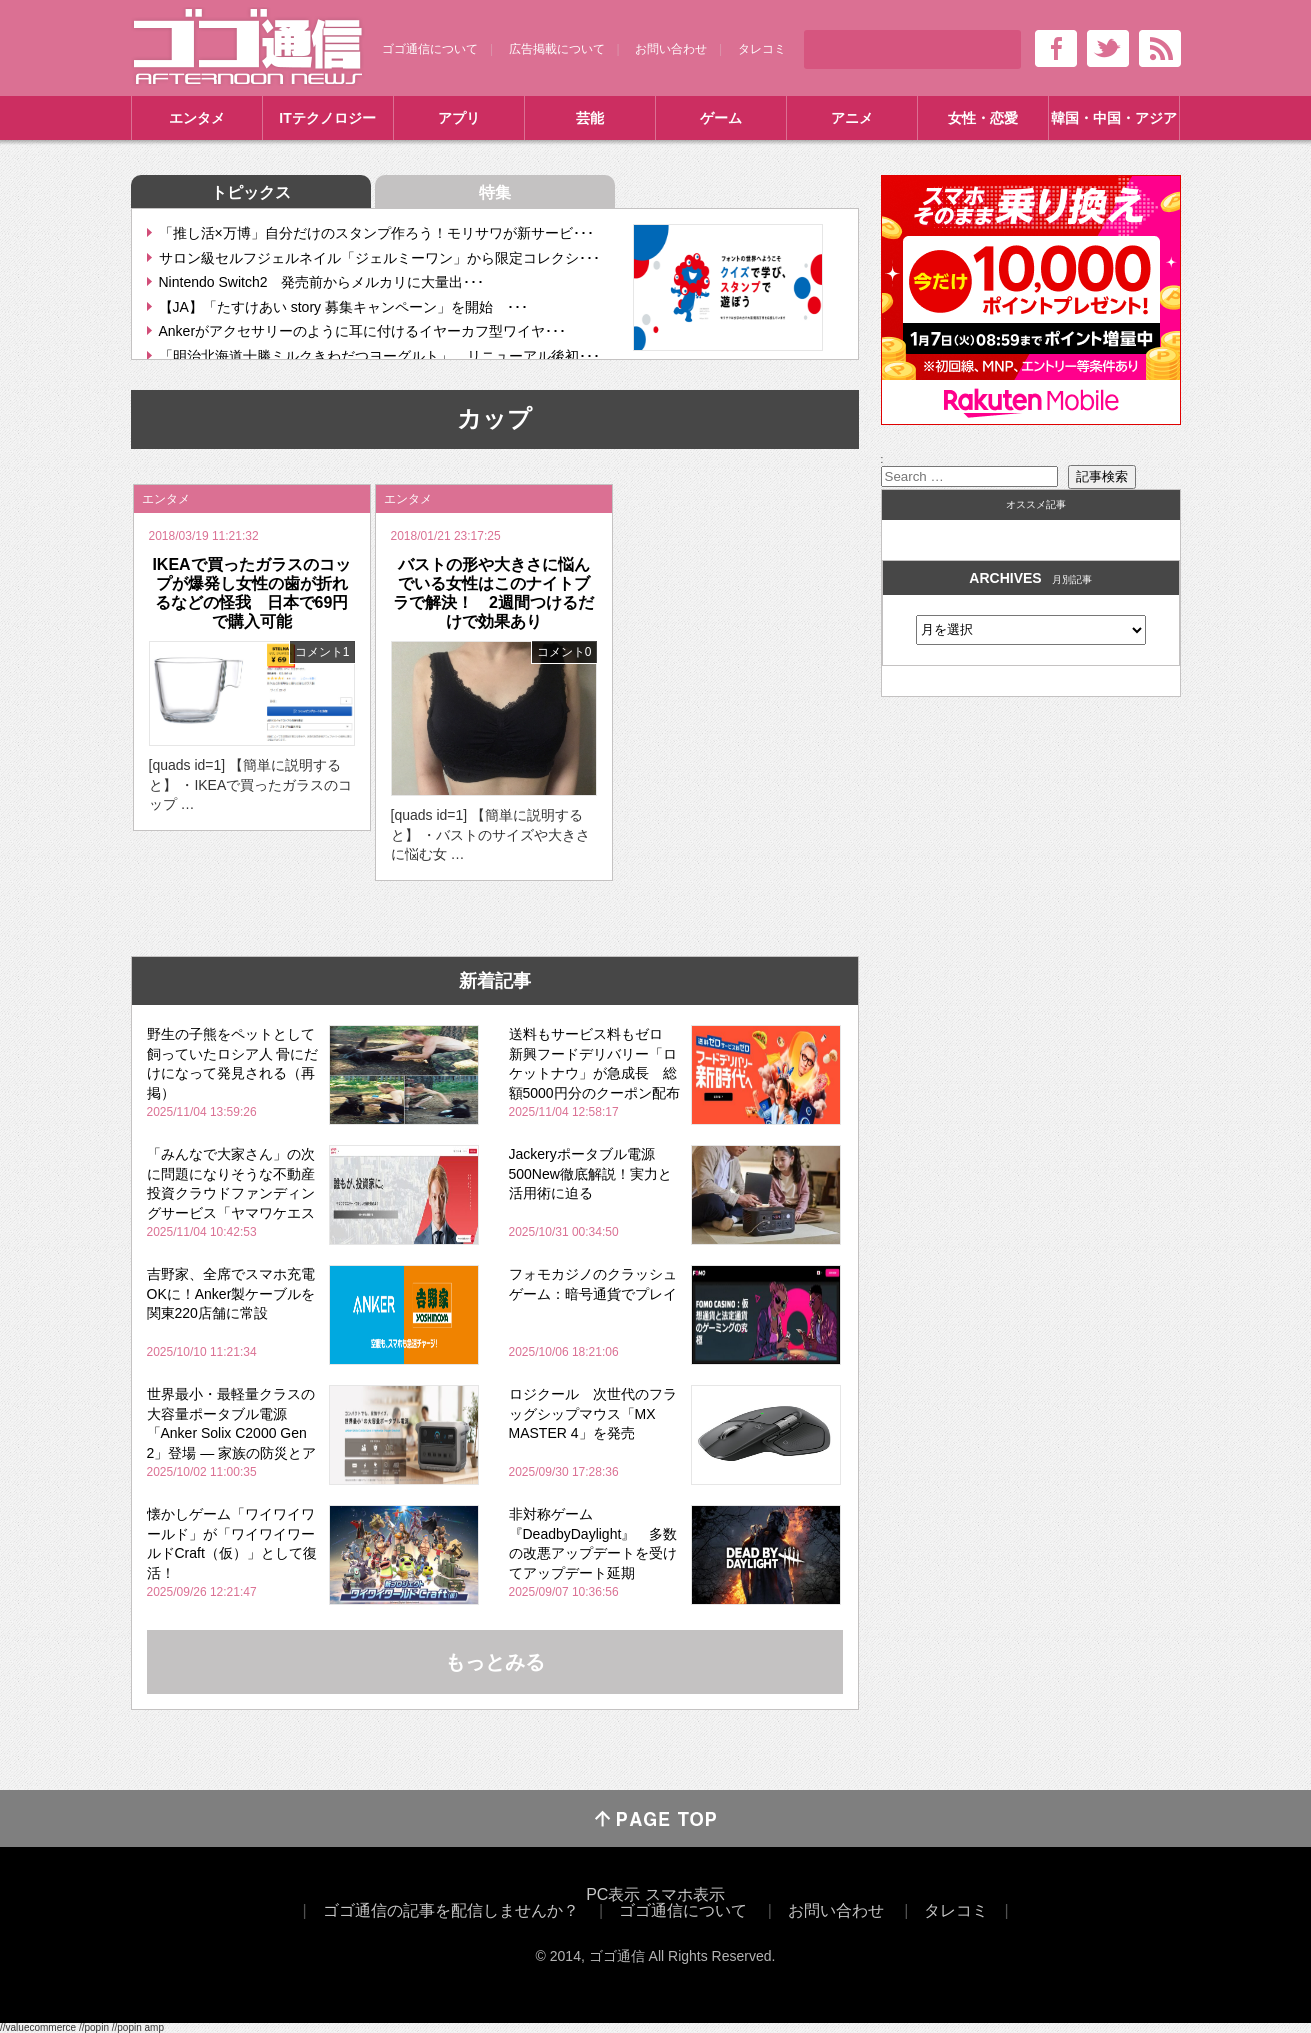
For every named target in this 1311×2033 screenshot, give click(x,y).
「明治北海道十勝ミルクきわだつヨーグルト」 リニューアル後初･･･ (379, 356)
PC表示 (613, 1894)
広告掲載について (557, 49)
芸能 (590, 118)
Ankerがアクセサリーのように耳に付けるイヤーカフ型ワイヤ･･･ (363, 331)
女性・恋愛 (983, 118)
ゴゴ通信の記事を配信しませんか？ (451, 1910)
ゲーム (721, 118)
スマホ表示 (685, 1894)
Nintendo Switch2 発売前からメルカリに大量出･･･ (322, 282)
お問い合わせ (671, 49)
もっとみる (495, 1662)
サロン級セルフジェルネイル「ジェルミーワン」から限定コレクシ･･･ (379, 258)
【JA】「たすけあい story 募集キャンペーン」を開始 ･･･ (343, 307)
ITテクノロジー (327, 118)
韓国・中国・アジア (1114, 118)
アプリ (459, 118)
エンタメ (197, 118)
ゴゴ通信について (430, 49)
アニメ (852, 118)
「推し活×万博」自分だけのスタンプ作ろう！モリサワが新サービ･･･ (376, 233)
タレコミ (762, 49)
